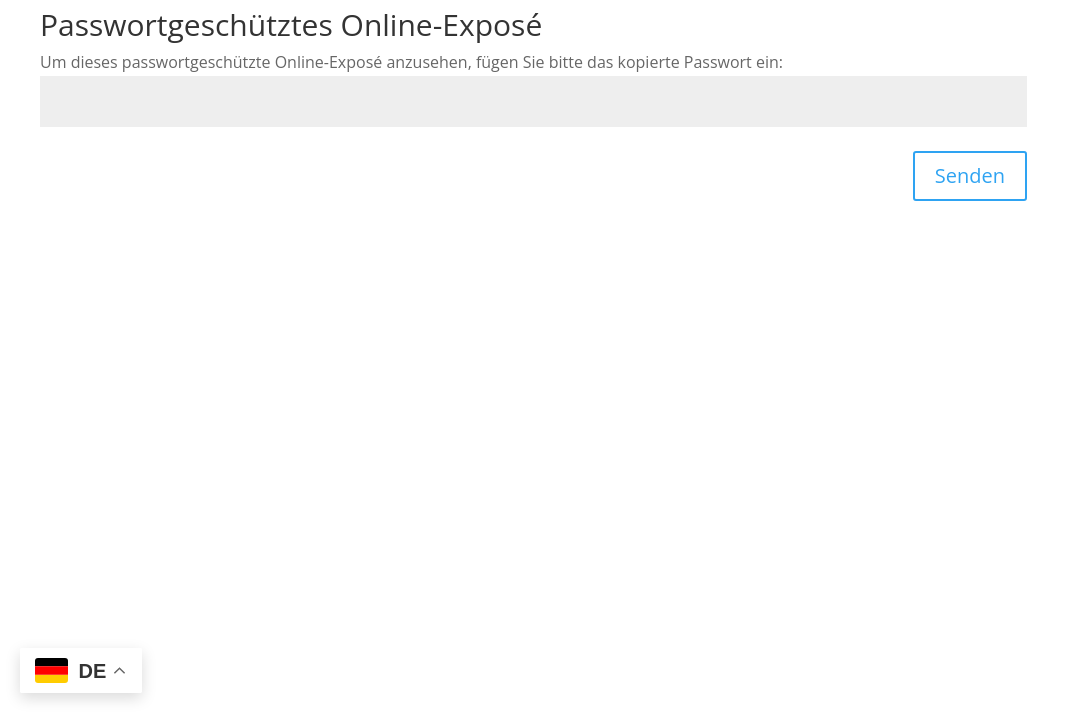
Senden (970, 175)
